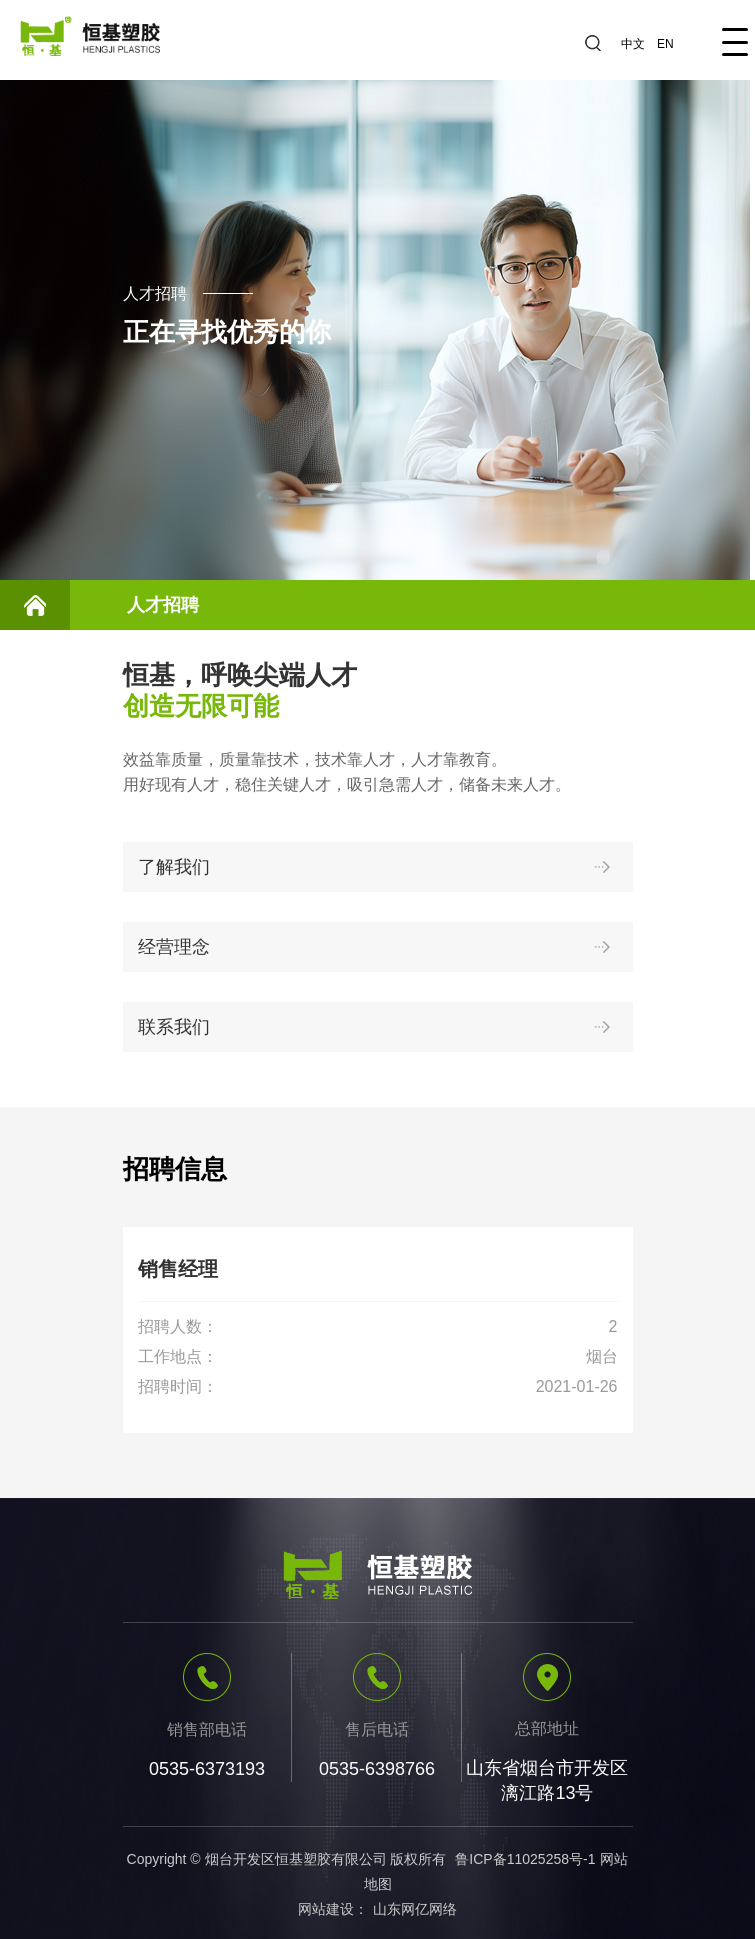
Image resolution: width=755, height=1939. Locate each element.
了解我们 (378, 867)
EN (665, 44)
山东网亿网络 (415, 1909)
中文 (633, 44)
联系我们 (378, 1027)
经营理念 (378, 947)
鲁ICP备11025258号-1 (525, 1859)
